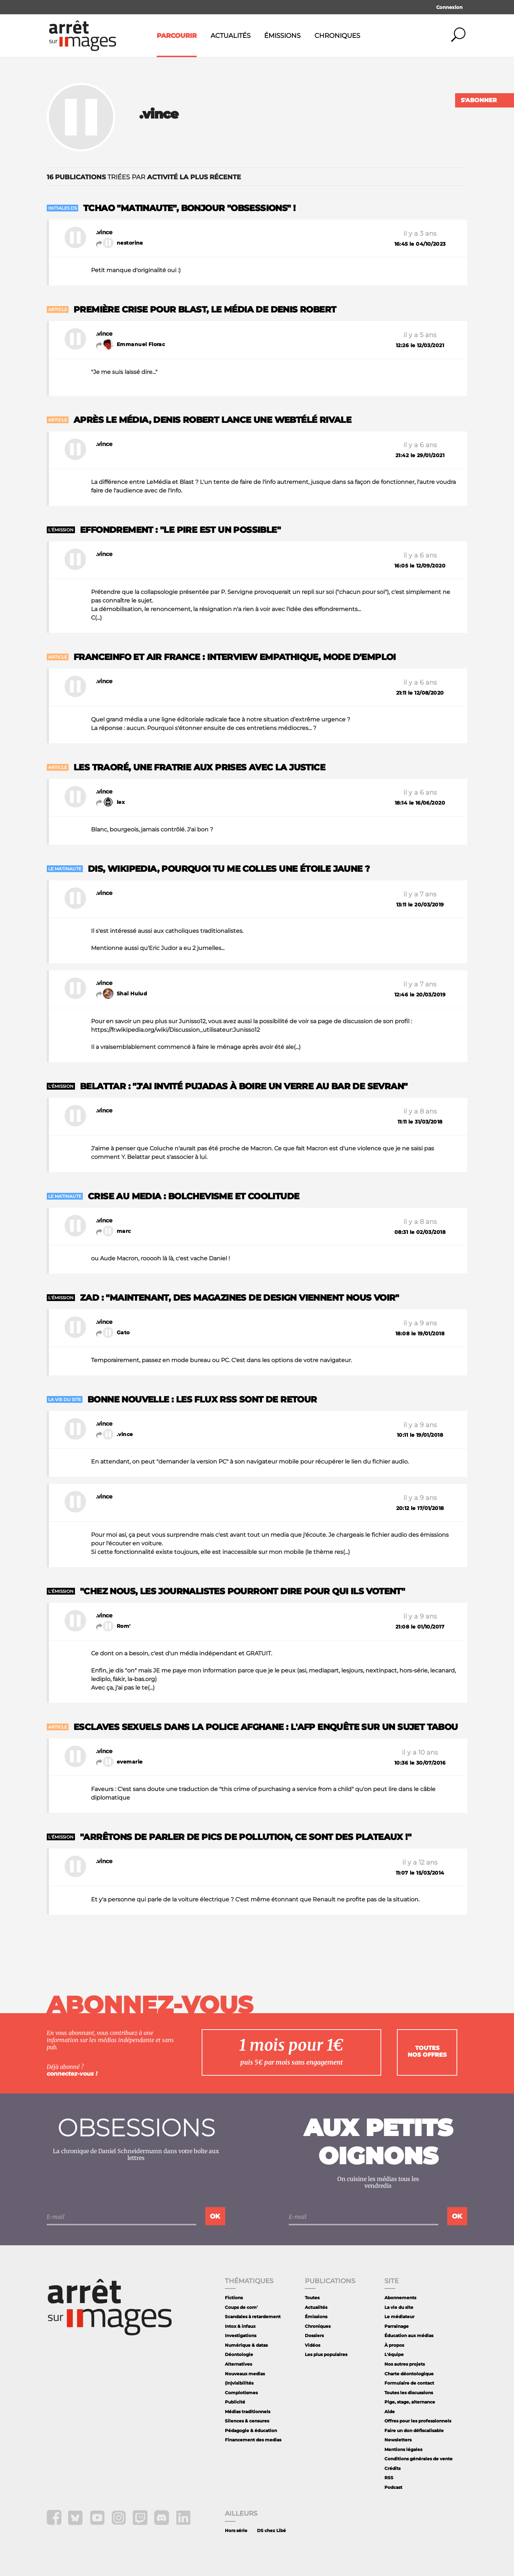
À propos (394, 2345)
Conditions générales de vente (418, 2458)
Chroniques (337, 36)
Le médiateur (399, 2316)
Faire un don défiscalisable (414, 2430)
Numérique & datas (246, 2345)
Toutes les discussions (408, 2392)
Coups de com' (241, 2307)
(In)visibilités (239, 2383)
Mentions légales (403, 2449)
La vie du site (398, 2307)
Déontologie (239, 2354)
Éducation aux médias (408, 2335)
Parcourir (177, 36)
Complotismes (241, 2392)
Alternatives (238, 2364)
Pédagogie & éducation (251, 2430)
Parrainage (396, 2326)
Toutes (312, 2297)
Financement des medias (253, 2439)
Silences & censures (247, 2421)
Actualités (231, 36)
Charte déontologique (409, 2373)
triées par (144, 177)
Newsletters (398, 2439)
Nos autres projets (404, 2364)
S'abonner (479, 100)
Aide (389, 2411)
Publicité (235, 2402)
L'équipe (394, 2354)
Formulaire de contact (409, 2383)
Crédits (392, 2468)
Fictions (234, 2297)
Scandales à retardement (253, 2316)
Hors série (236, 2530)
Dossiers (314, 2335)
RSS (388, 2477)
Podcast (393, 2487)
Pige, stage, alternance (409, 2402)
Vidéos (312, 2345)
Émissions (282, 36)
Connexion (449, 7)
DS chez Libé (271, 2530)
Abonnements (400, 2297)
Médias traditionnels (247, 2411)
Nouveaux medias (245, 2373)
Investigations (240, 2335)
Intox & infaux (240, 2326)
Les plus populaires (326, 2354)
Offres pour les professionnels (417, 2421)
